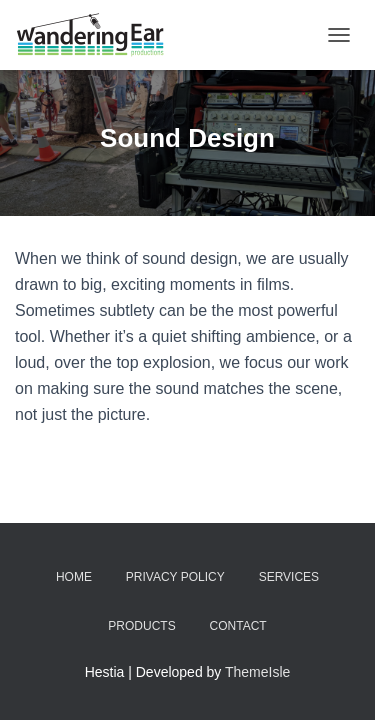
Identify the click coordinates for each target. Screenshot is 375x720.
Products (141, 626)
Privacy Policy (175, 577)
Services (289, 577)
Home (74, 577)
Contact (238, 626)
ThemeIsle (257, 672)
